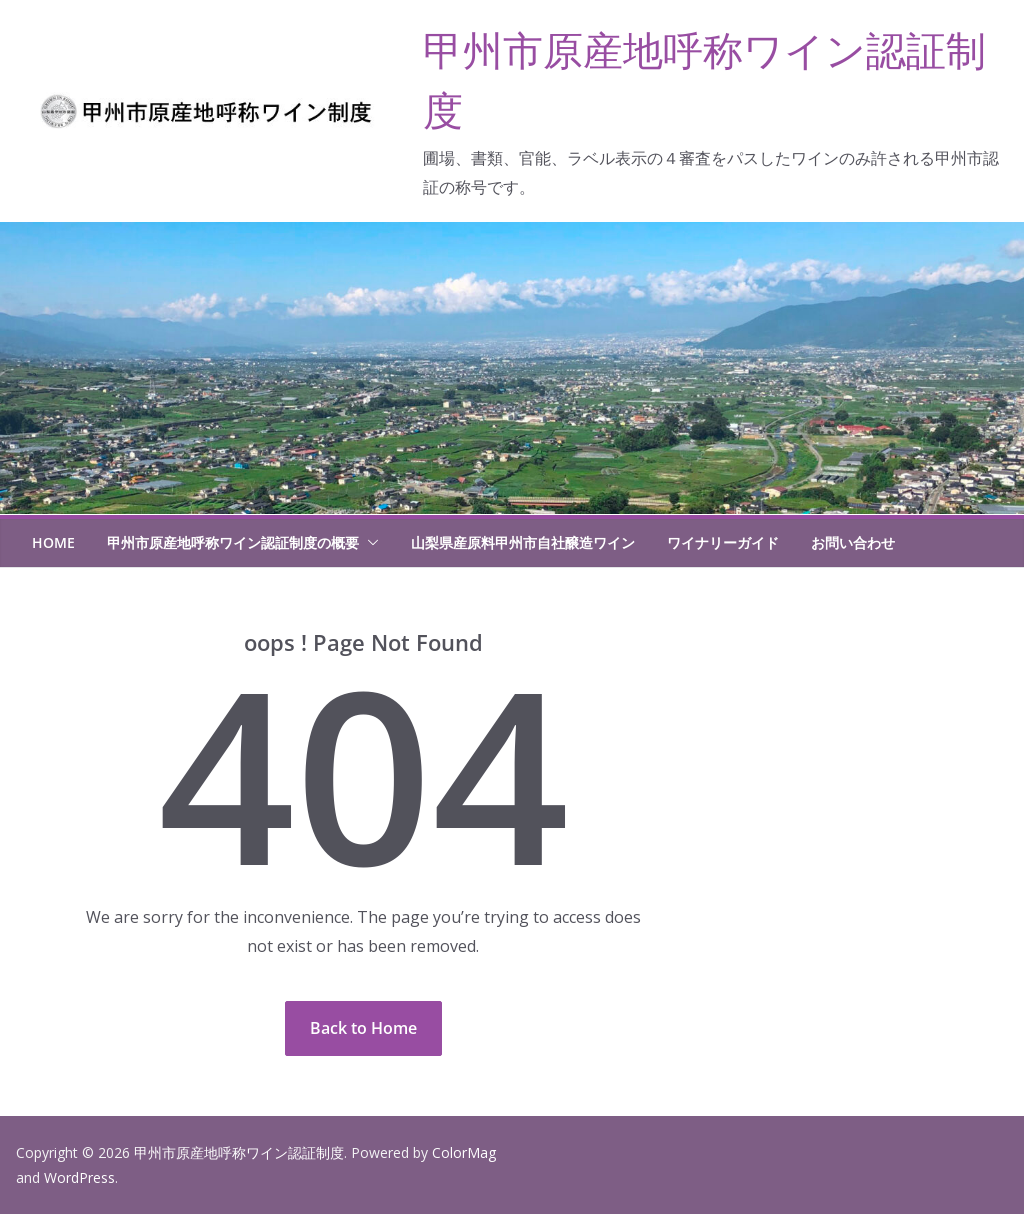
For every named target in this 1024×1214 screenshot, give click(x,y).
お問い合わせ (853, 542)
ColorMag (464, 1152)
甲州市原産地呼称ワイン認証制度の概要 (233, 542)
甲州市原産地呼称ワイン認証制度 (239, 1152)
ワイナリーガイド (723, 542)
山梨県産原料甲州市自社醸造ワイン (523, 542)
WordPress (79, 1177)
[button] (369, 543)
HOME (53, 542)
